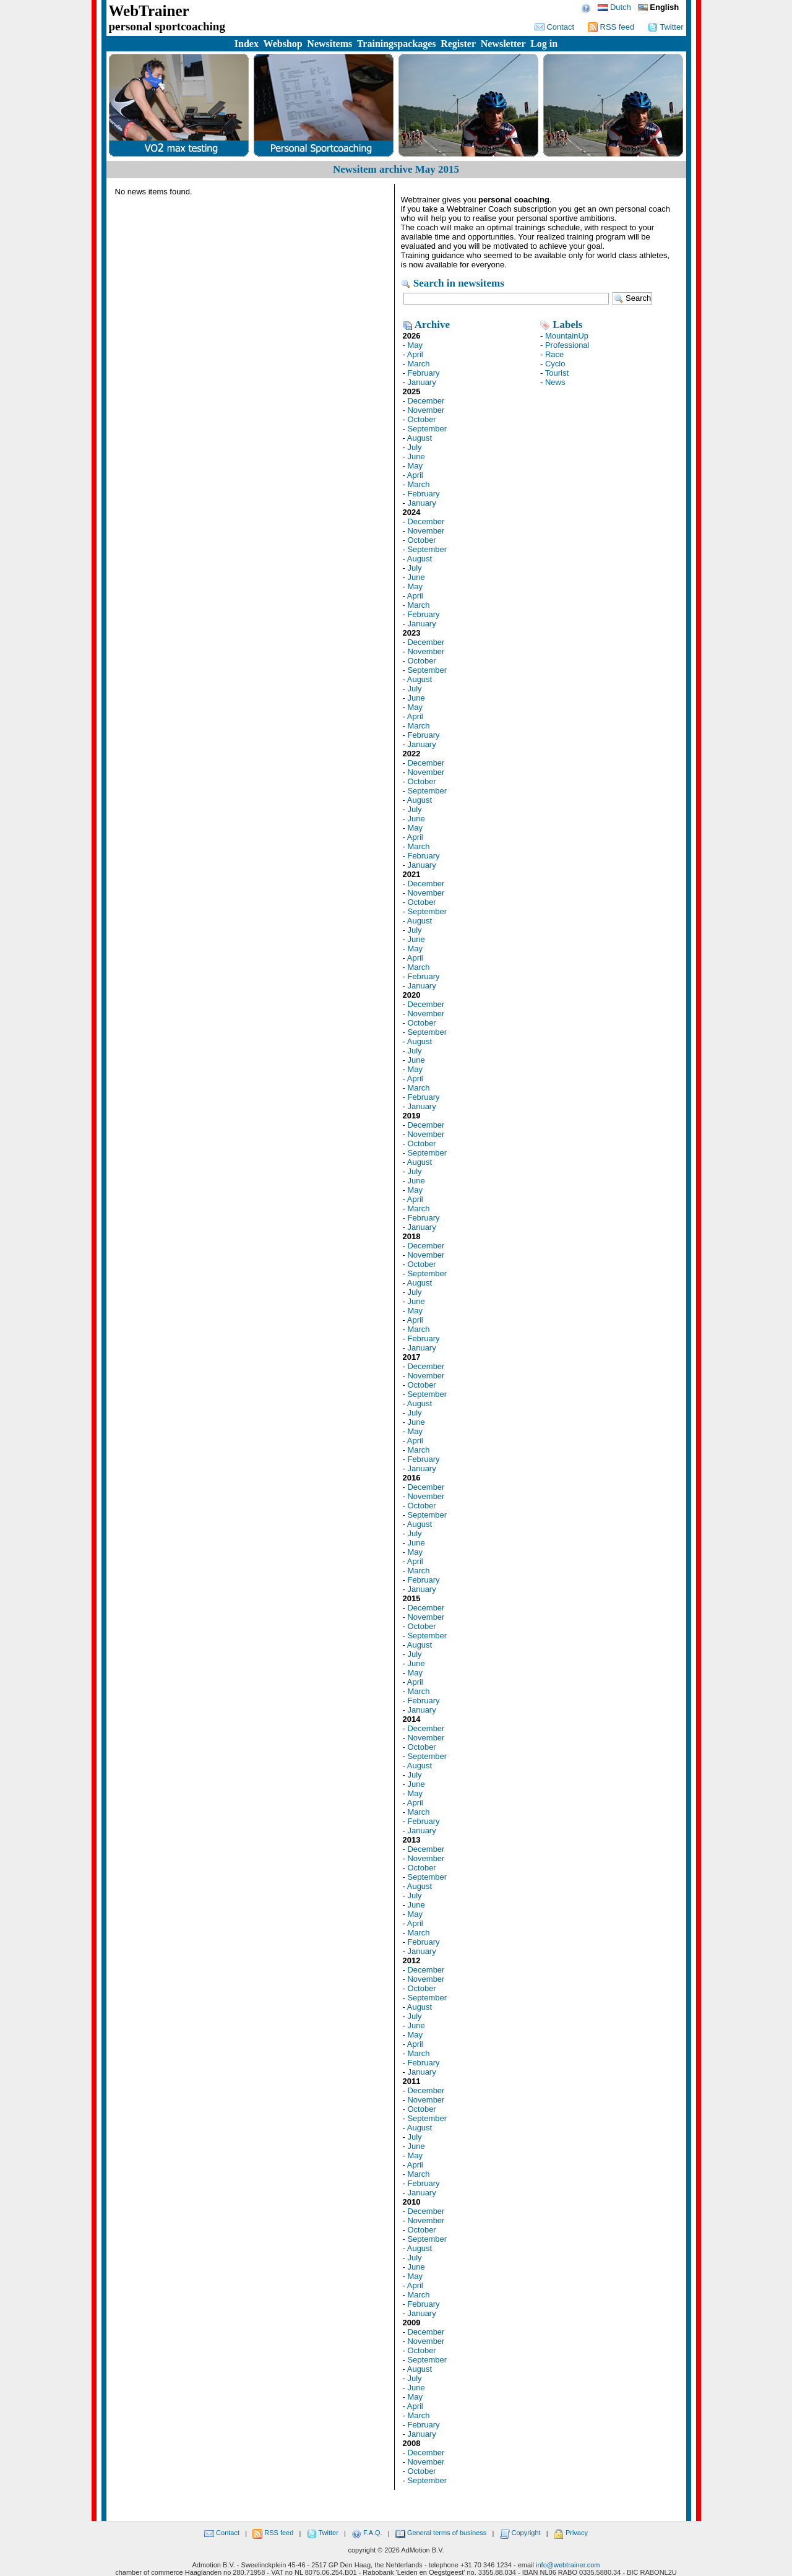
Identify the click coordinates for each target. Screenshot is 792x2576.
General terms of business (440, 2532)
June (415, 456)
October (421, 419)
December (425, 400)
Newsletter (503, 43)
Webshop (283, 43)
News (555, 382)
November (425, 410)
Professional (567, 345)
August (419, 438)
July (414, 447)
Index (247, 43)
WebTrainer (149, 10)
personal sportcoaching (167, 26)
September (427, 428)
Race (554, 354)
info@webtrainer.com (568, 2565)
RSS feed (611, 27)
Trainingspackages (396, 43)
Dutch (614, 7)
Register (458, 43)
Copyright (520, 2532)
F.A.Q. (366, 2532)
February (423, 373)
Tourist (557, 373)
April (415, 354)
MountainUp (566, 335)
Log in (543, 43)
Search (633, 298)
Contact (554, 27)
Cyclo (555, 363)
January (421, 382)
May (415, 345)
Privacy (571, 2532)
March (418, 363)
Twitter (666, 27)
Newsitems (329, 43)
